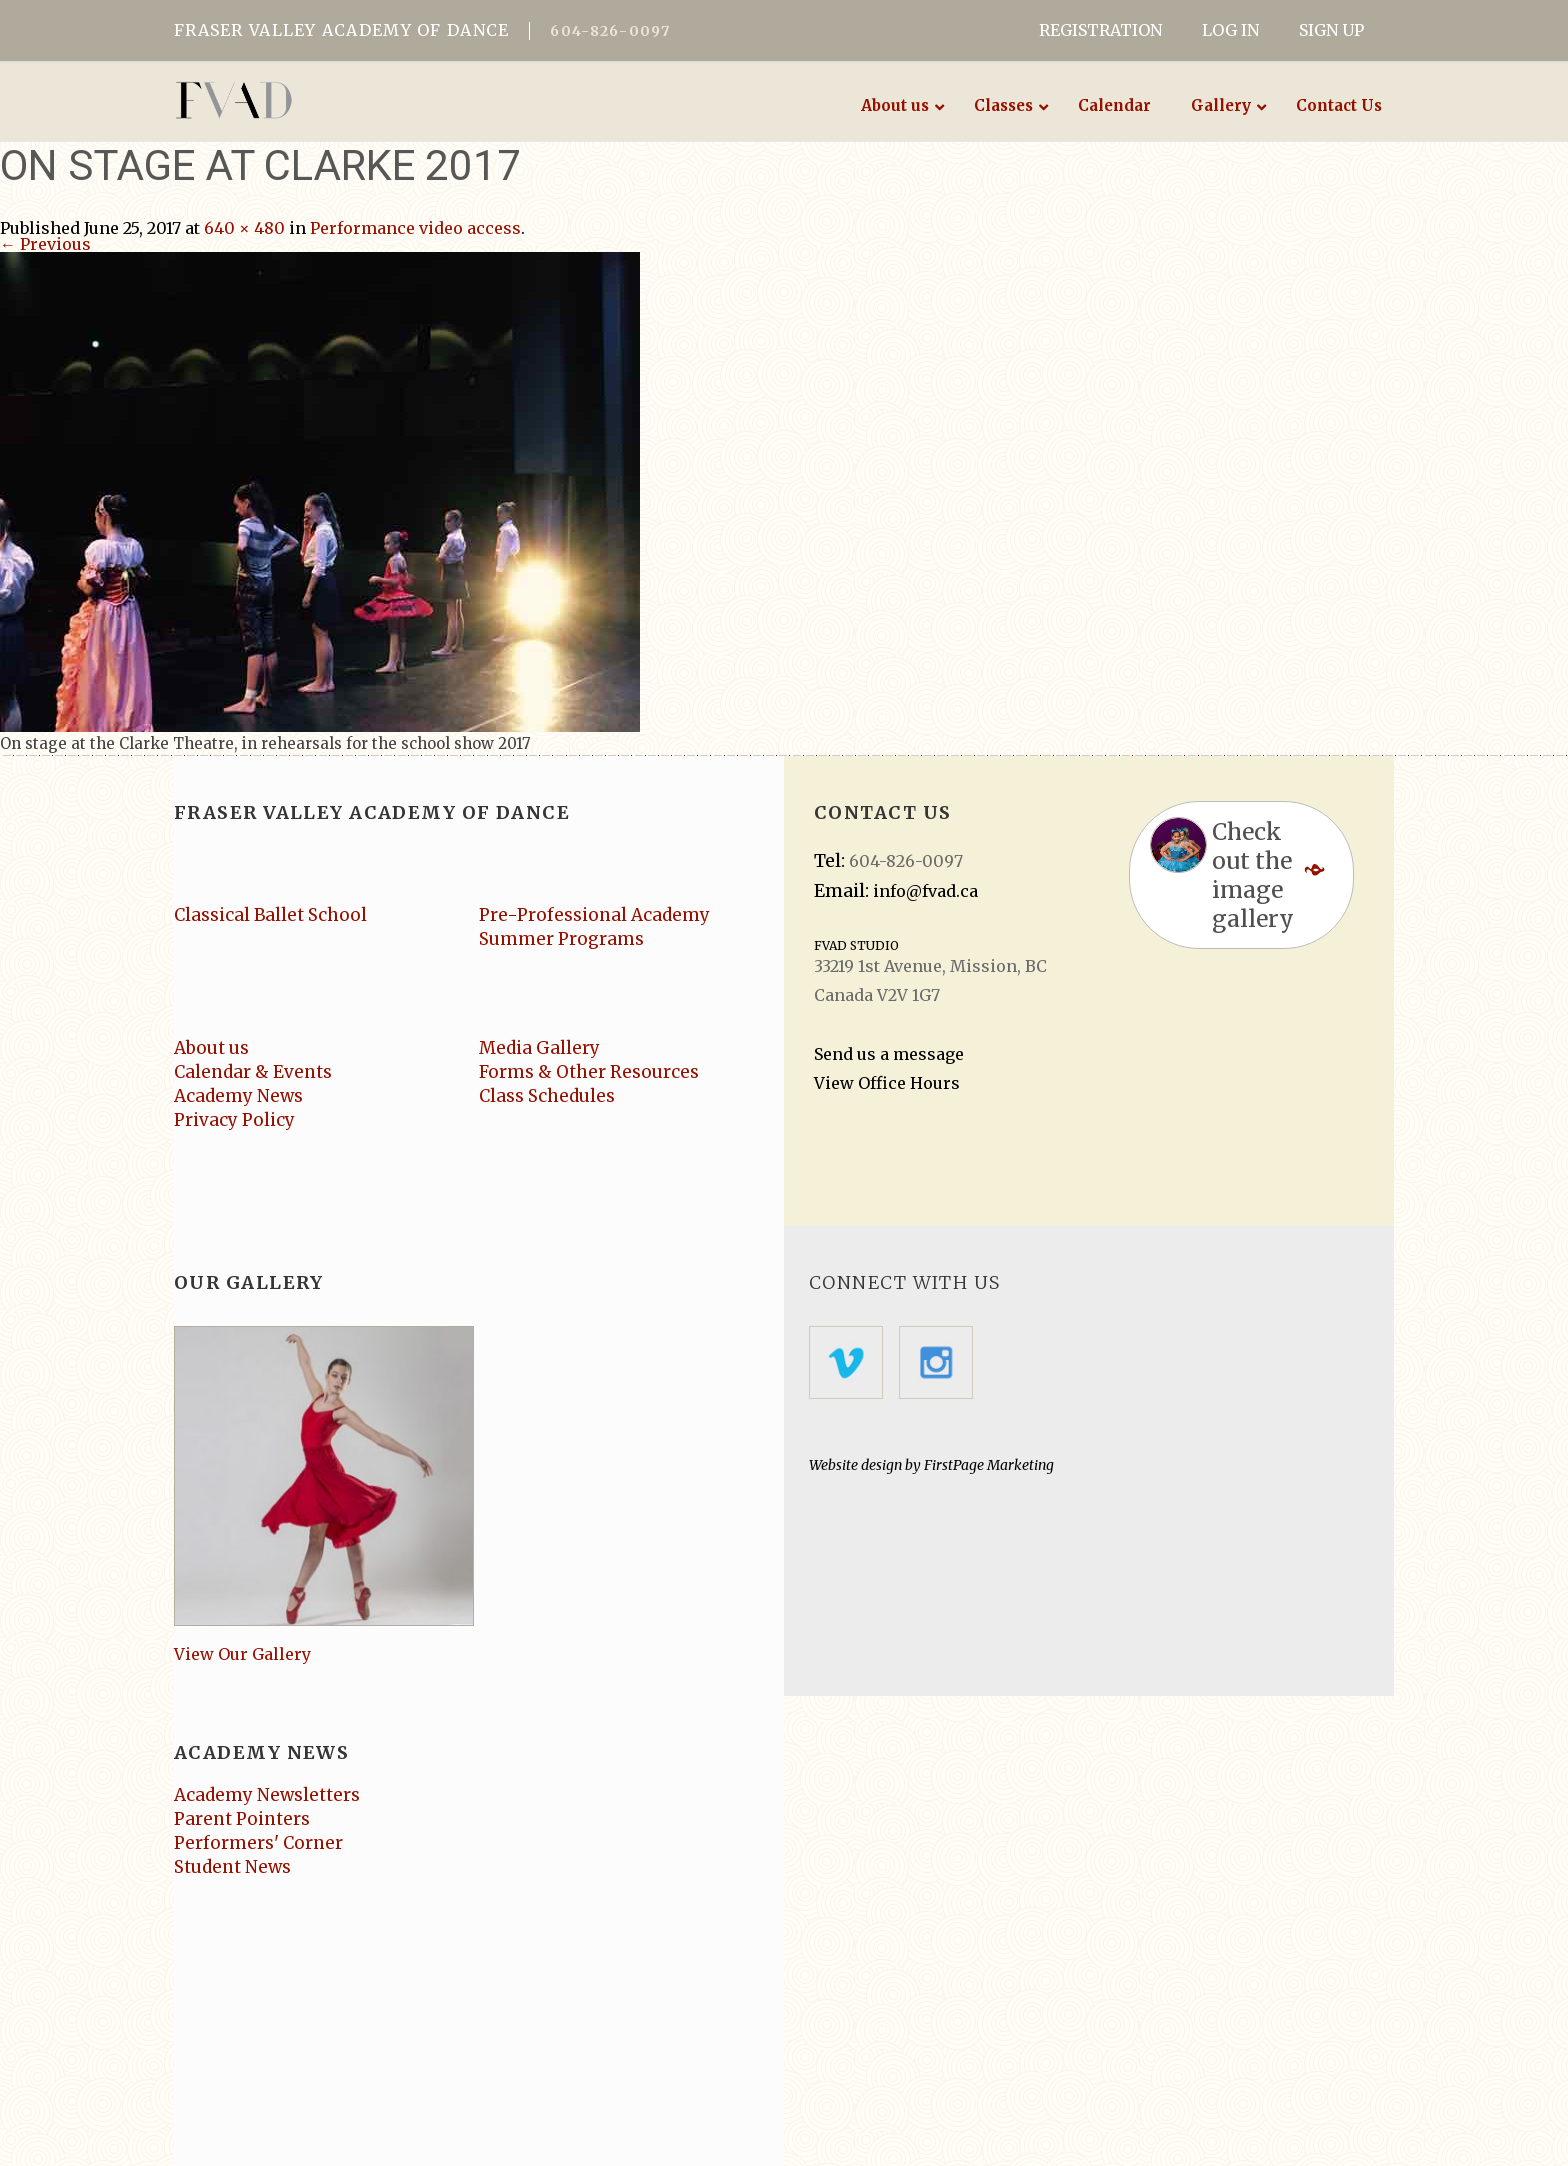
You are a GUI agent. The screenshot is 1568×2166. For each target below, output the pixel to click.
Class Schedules (547, 1096)
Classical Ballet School (270, 915)
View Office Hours (887, 1083)
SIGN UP (1331, 30)
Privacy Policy (234, 1120)
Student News (232, 1867)
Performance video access (415, 228)
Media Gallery (539, 1048)
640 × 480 (244, 228)
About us (211, 1048)
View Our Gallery (242, 1654)
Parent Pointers (242, 1819)
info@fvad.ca (925, 891)
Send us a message (889, 1054)
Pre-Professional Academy (594, 915)
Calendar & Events (253, 1072)
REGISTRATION (1100, 30)
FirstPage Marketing (989, 1465)
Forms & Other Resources (589, 1072)
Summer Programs (561, 939)
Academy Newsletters (267, 1795)
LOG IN (1230, 30)
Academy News (238, 1096)
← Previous (45, 244)
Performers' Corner (258, 1843)
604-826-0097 (610, 31)
